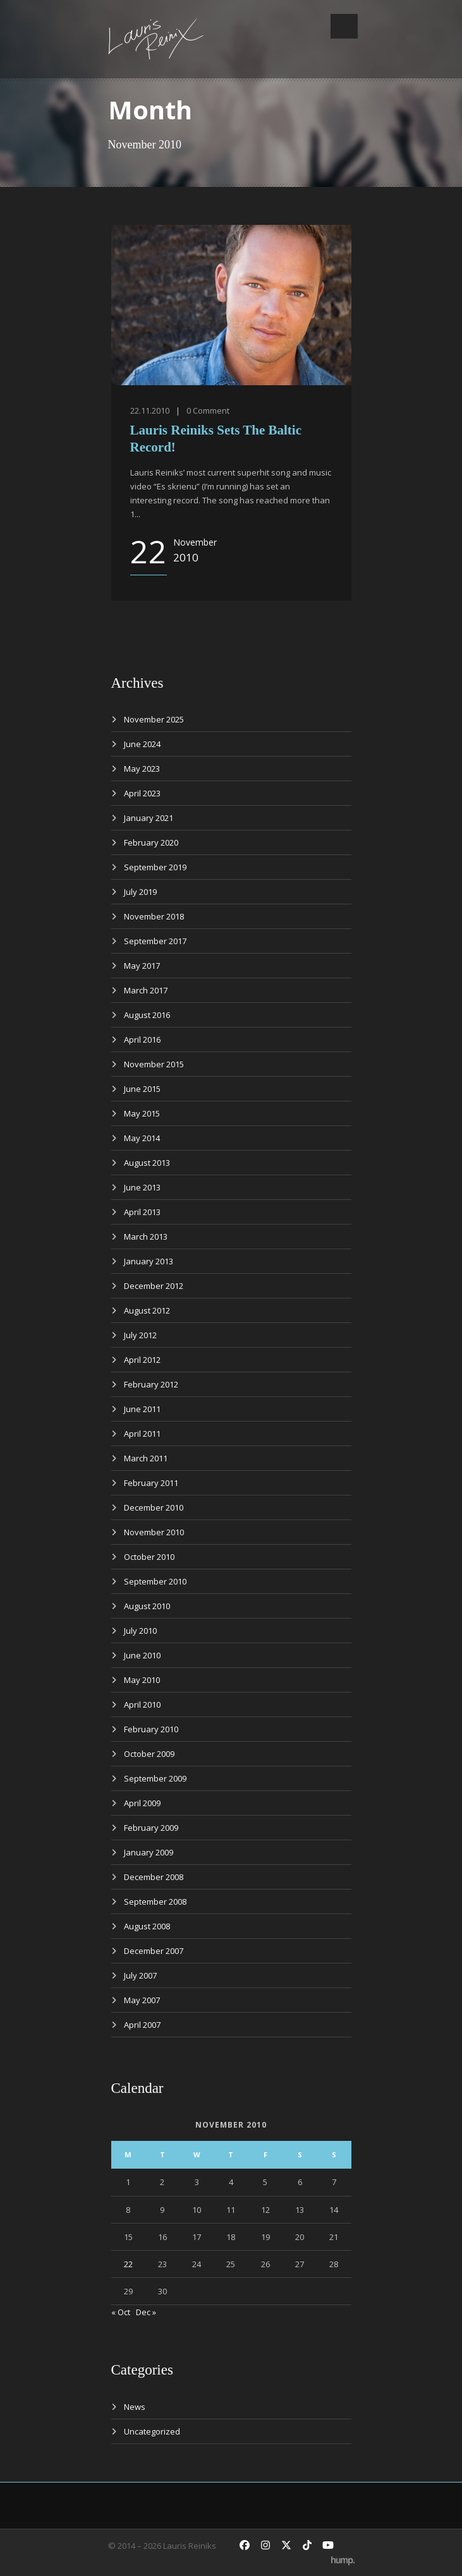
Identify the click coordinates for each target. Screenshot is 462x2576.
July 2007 (140, 1975)
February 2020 (151, 842)
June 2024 (142, 744)
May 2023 (142, 768)
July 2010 (140, 1630)
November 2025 (154, 719)
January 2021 (148, 818)
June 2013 (142, 1187)
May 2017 (142, 965)
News (134, 2406)
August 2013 (147, 1162)
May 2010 (142, 1680)
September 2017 (155, 941)
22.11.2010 (149, 410)
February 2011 (151, 1483)
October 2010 (149, 1556)
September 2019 (155, 867)
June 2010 (142, 1655)
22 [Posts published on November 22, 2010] (128, 2264)
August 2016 (147, 1015)
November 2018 (154, 916)
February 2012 (151, 1384)
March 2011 (145, 1458)
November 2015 (154, 1064)
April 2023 (142, 793)
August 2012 (147, 1310)
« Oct (120, 2312)
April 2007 (142, 2024)
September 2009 (155, 1778)
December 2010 (153, 1507)
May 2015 (142, 1113)
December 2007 (153, 1950)
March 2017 (145, 990)
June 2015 (142, 1088)
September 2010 (155, 1581)
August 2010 (147, 1606)
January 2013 (148, 1261)
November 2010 (154, 1532)
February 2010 (151, 1729)
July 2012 (140, 1335)
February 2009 (151, 1827)
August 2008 (147, 1926)
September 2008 (155, 1901)
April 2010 (142, 1704)
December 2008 (153, 1877)
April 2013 (142, 1212)
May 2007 (142, 2000)
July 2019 (140, 891)
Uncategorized (152, 2431)
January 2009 (148, 1852)
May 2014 (142, 1138)
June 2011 (142, 1409)
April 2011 (142, 1433)
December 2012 (153, 1285)
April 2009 (142, 1803)
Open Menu (344, 26)
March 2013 (145, 1236)
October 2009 (149, 1753)
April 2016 (142, 1039)
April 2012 (142, 1359)
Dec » (146, 2312)
